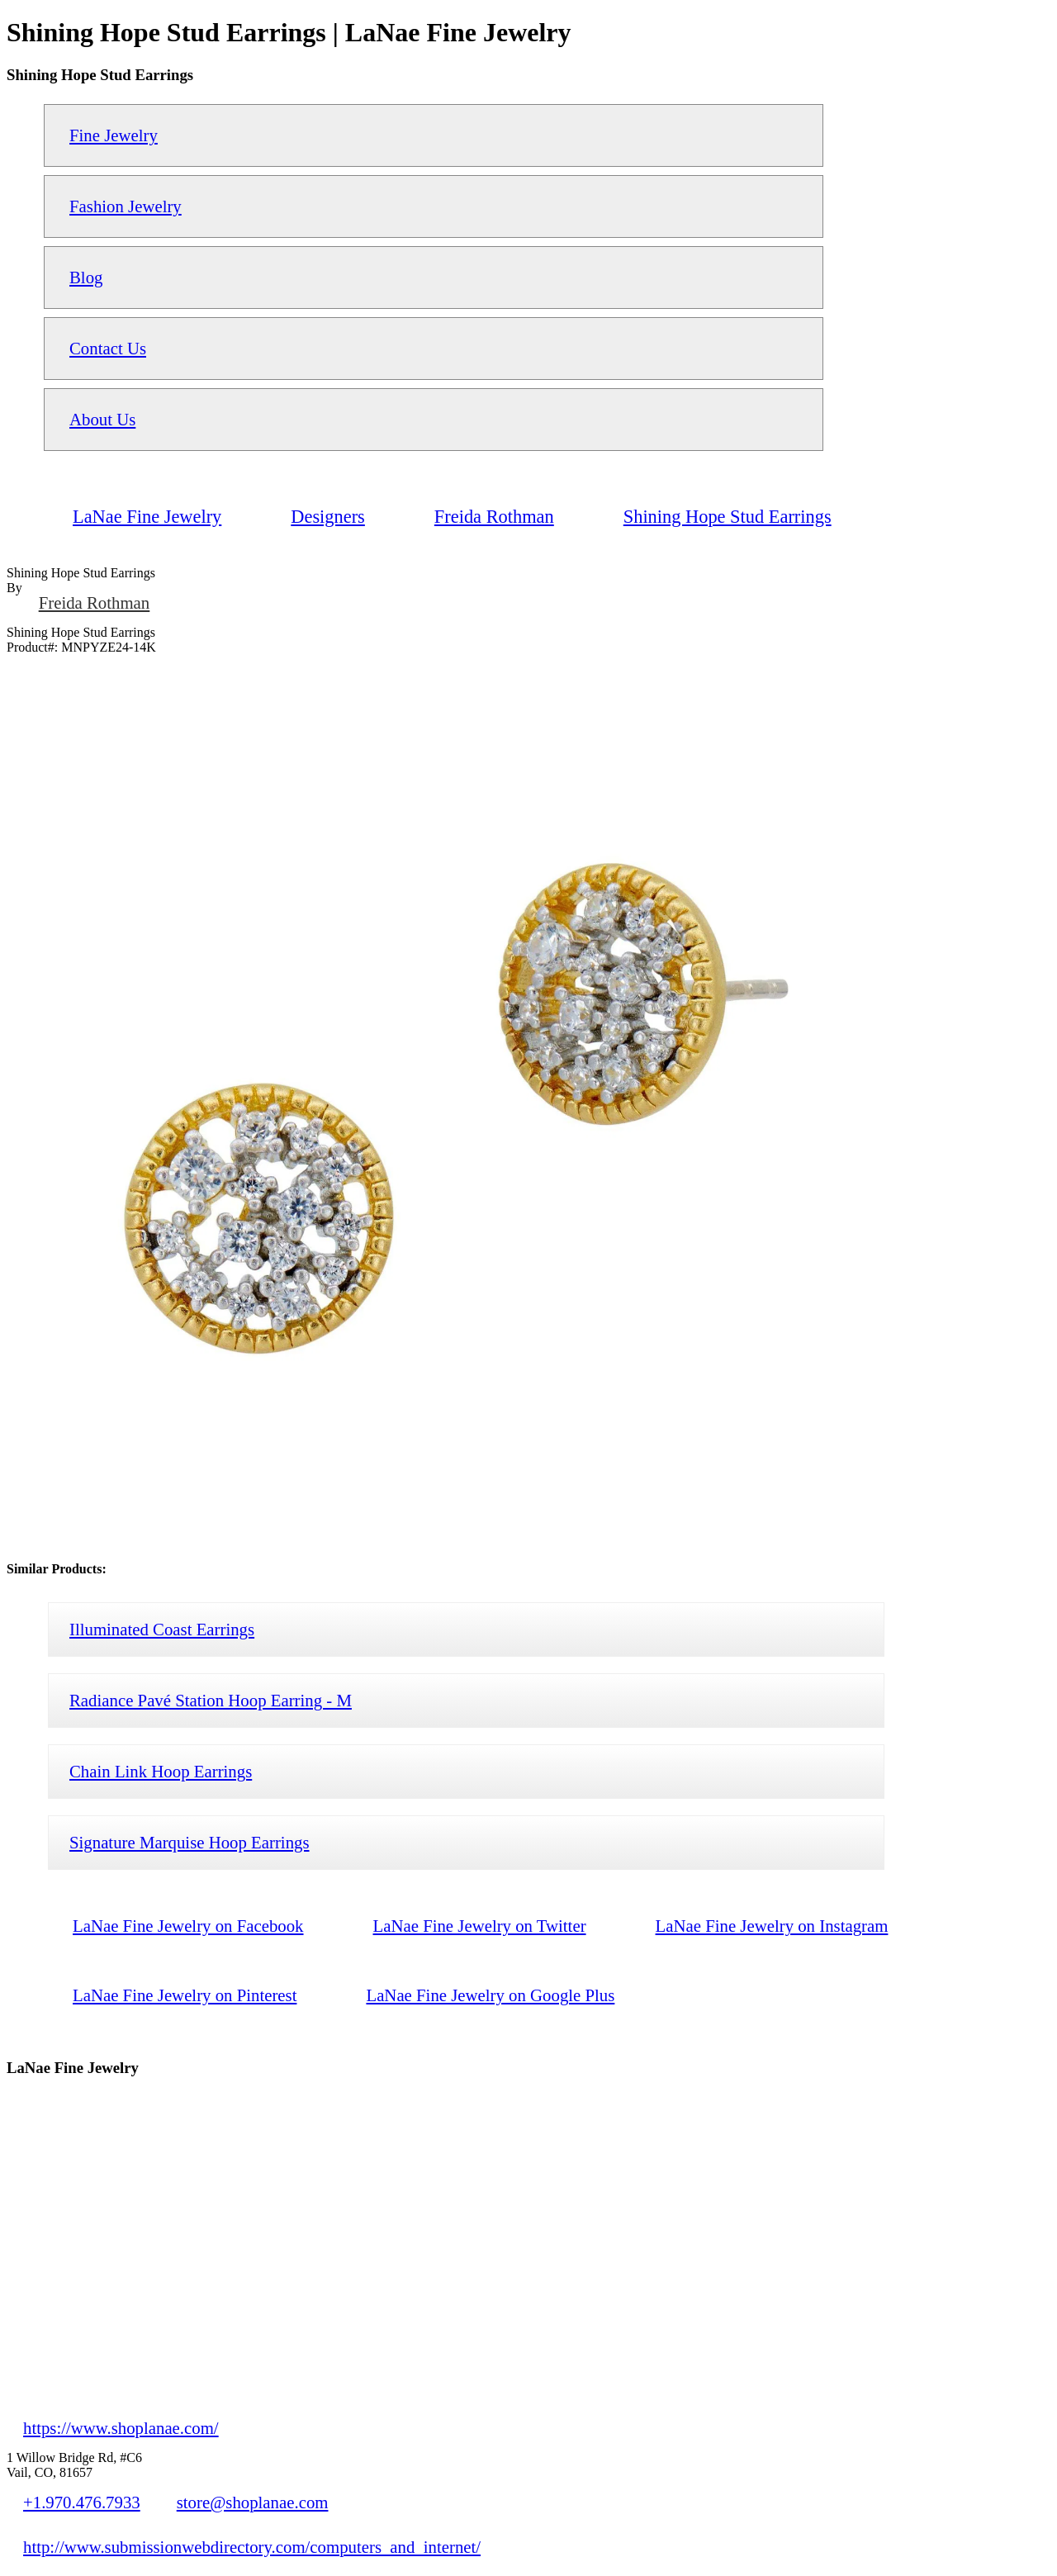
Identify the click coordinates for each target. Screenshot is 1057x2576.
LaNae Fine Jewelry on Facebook (188, 1925)
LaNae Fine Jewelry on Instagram (772, 1925)
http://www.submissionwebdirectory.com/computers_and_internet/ (252, 2546)
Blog (85, 277)
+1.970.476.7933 (81, 2502)
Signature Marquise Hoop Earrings (189, 1842)
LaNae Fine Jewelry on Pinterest (184, 1994)
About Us (102, 419)
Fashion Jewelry (125, 206)
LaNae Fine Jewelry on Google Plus (490, 1994)
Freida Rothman (94, 602)
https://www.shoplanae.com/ (121, 2427)
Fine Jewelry (113, 135)
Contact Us (107, 348)
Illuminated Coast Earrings (161, 1629)
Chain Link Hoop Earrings (160, 1771)
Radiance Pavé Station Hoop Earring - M (210, 1700)
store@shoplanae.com (253, 2502)
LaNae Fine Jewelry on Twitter (479, 1925)
